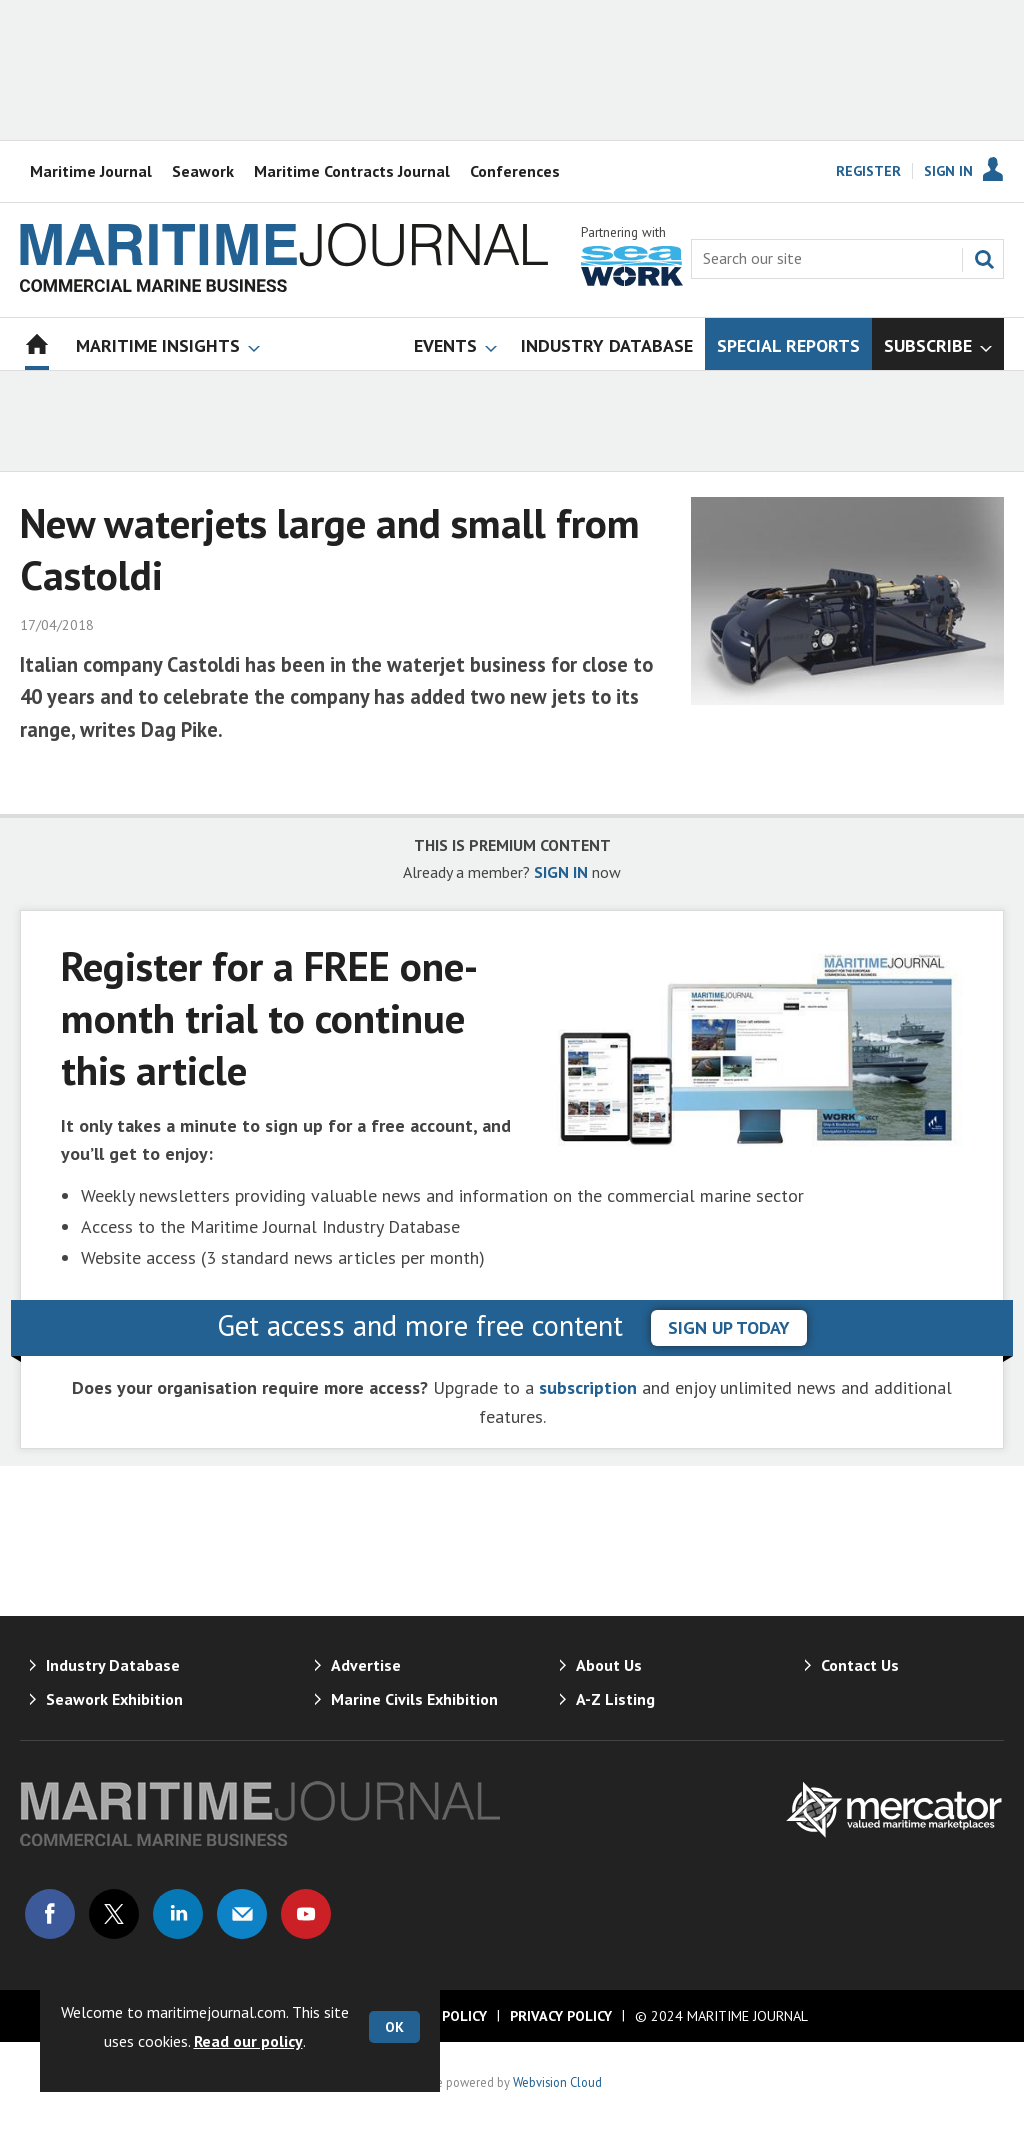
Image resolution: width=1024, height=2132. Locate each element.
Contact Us (860, 1665)
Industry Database (113, 1665)
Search (984, 259)
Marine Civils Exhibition (414, 1699)
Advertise (366, 1665)
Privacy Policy (561, 2016)
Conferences (515, 171)
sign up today (729, 1327)
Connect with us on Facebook (50, 1914)
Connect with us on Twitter (114, 1914)
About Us (609, 1665)
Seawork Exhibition (114, 1699)
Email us (242, 1914)
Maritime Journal (91, 171)
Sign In (948, 171)
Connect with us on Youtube (306, 1914)
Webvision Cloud (557, 2082)
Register (868, 171)
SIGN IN (561, 872)
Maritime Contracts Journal (352, 171)
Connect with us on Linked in (178, 1914)
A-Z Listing (615, 1699)
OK (394, 2027)
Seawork (203, 171)
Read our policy (248, 2041)
